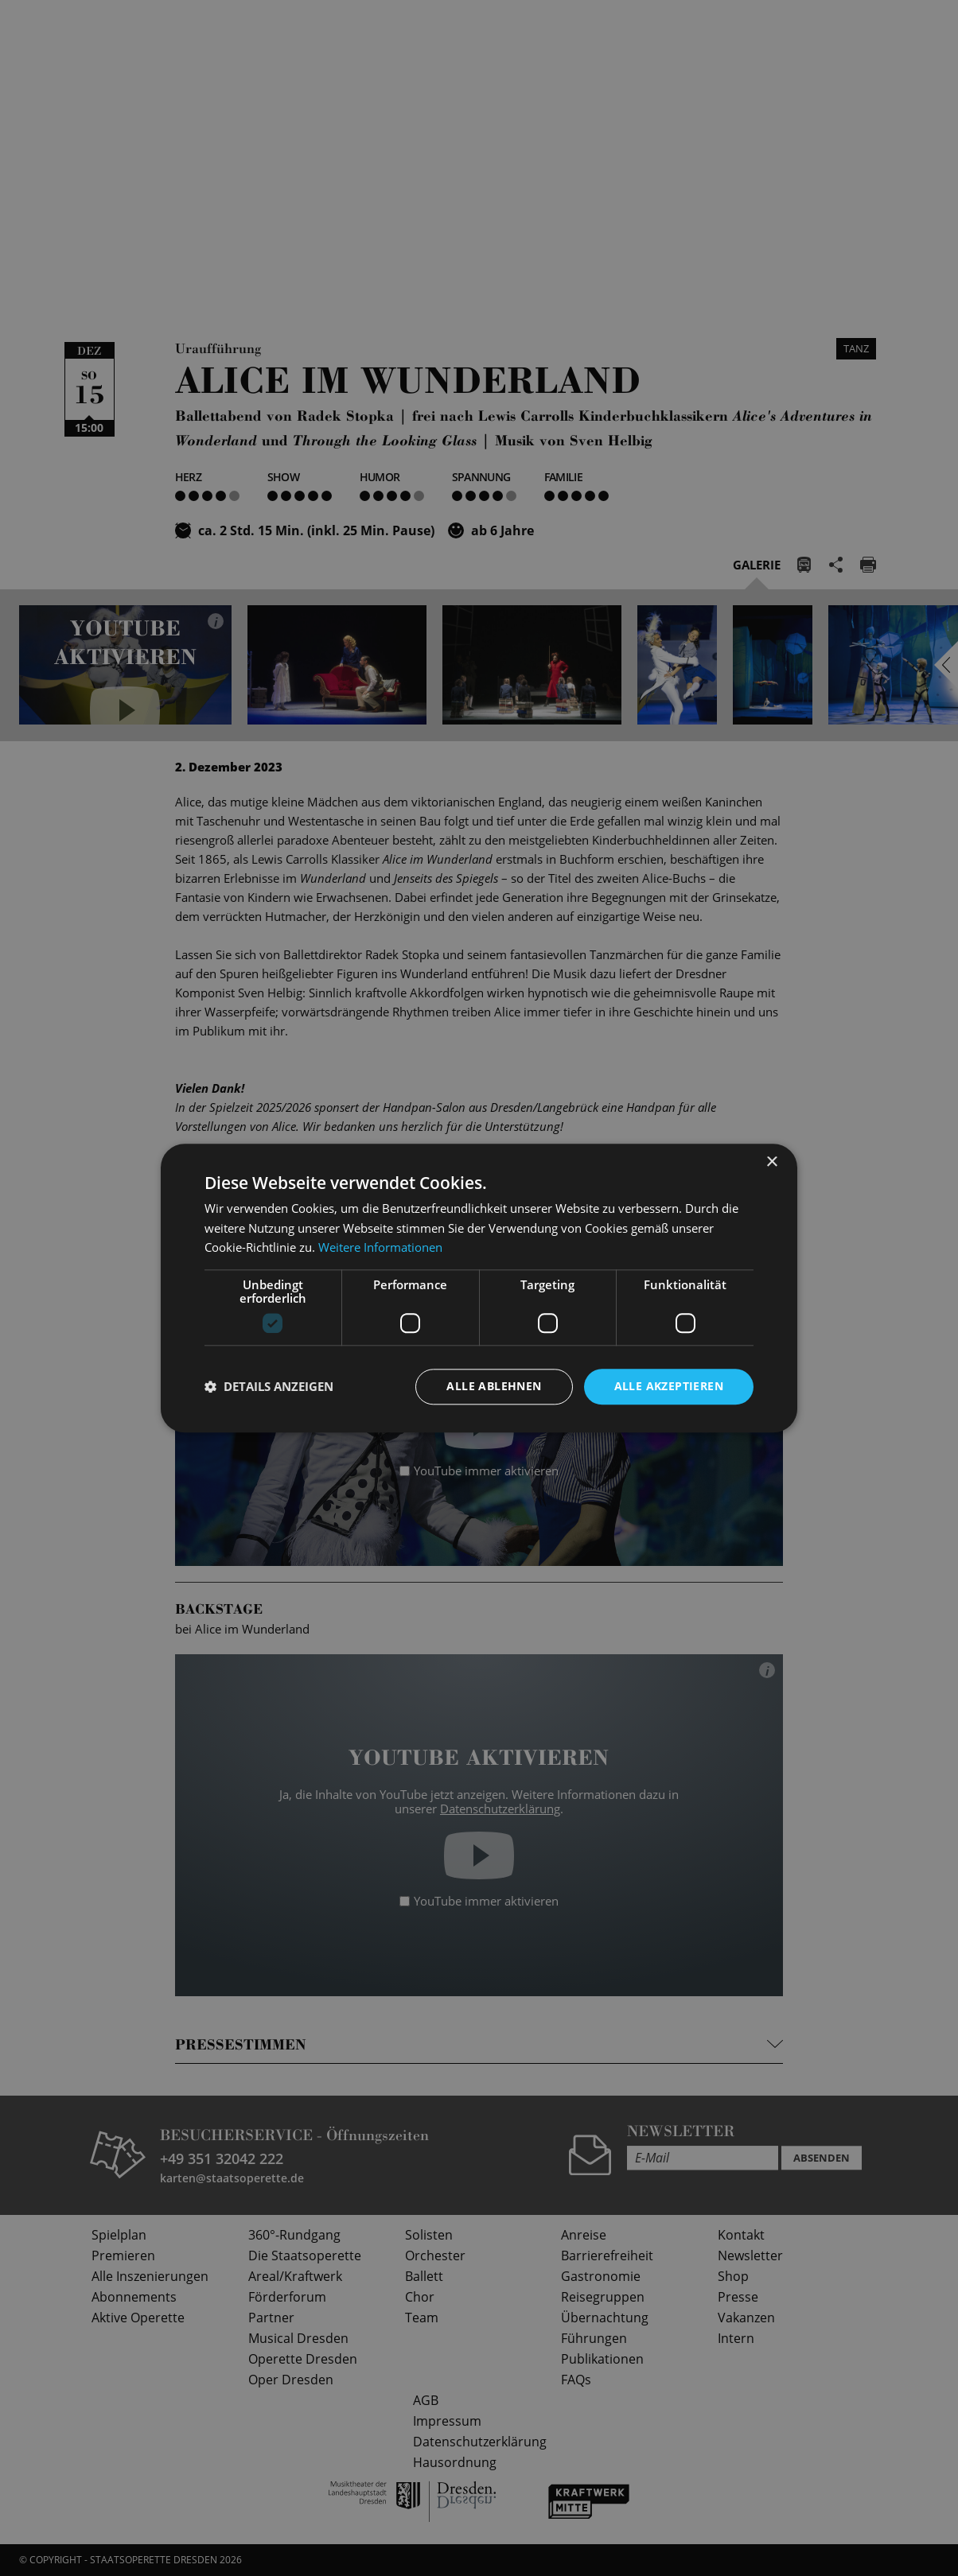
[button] (268, 1387)
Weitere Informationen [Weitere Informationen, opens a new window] (380, 1248)
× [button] (771, 1162)
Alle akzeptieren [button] (668, 1385)
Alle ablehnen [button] (493, 1385)
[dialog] (479, 1288)
